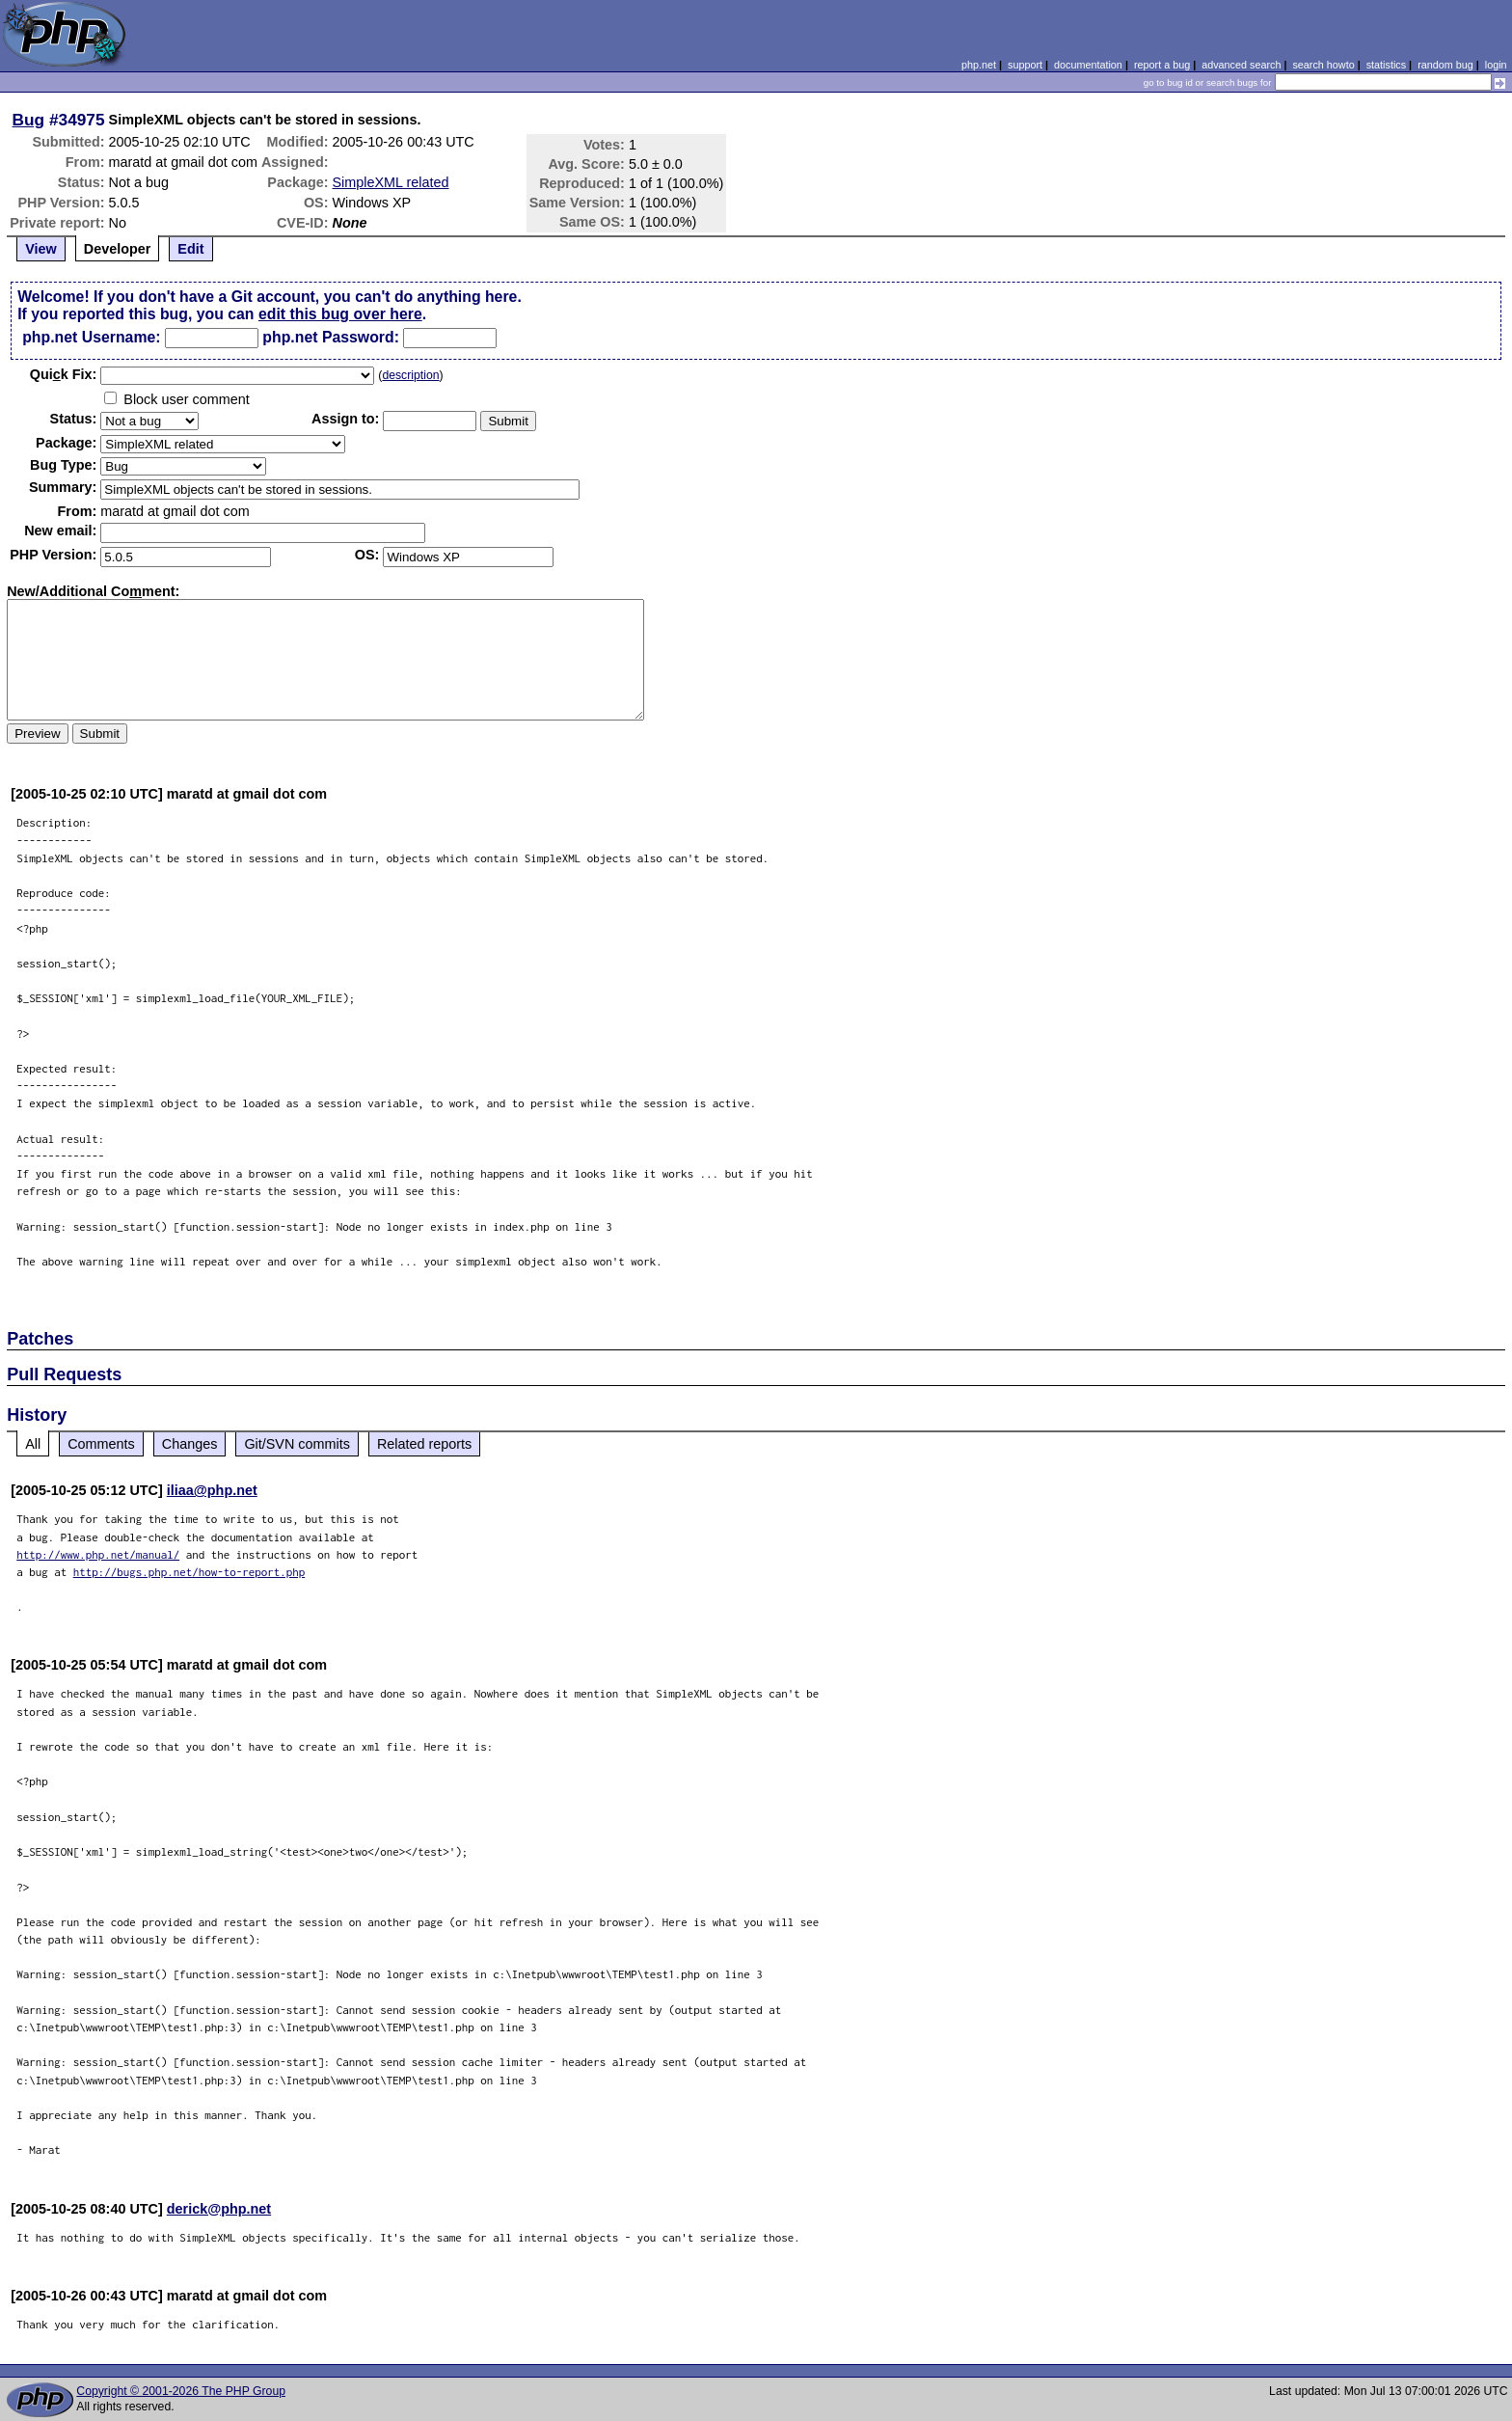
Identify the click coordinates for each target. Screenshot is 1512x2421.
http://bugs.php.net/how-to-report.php (189, 1571)
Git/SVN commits (297, 1444)
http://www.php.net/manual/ (97, 1554)
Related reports (424, 1444)
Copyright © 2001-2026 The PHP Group (180, 2391)
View (41, 249)
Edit (190, 249)
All (32, 1444)
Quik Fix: (63, 374)
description (410, 375)
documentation (1088, 64)
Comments (101, 1444)
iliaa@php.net (212, 1490)
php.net (978, 64)
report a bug (1162, 64)
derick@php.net (219, 2209)
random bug (1445, 64)
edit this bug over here (340, 314)
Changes (190, 1444)
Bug (29, 119)
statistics (1386, 64)
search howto (1323, 64)
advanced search (1241, 64)
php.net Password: (330, 337)
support (1025, 64)
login (1496, 64)
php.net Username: (91, 337)
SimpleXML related (391, 182)
